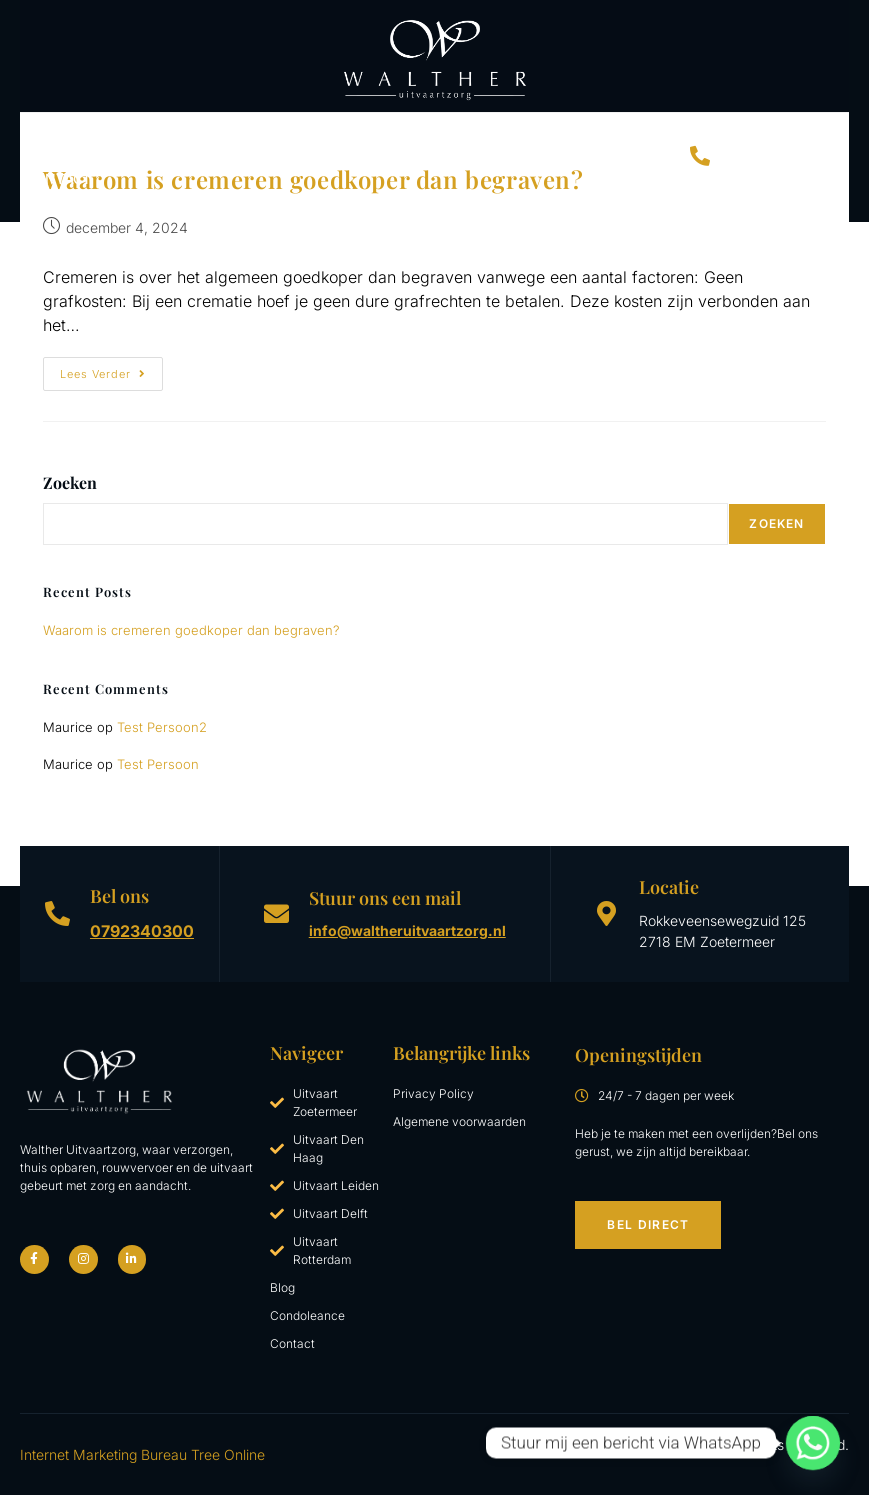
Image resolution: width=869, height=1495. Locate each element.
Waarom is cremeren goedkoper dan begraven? (191, 630)
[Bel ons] (57, 913)
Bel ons (119, 896)
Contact (57, 178)
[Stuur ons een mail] (276, 913)
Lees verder (111, 369)
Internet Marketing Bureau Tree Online (142, 1454)
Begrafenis (212, 132)
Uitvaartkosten (431, 133)
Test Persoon (158, 764)
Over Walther (564, 132)
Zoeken (70, 482)
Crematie (307, 133)
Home (45, 132)
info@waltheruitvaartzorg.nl (407, 930)
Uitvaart (118, 133)
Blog (644, 132)
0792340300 (142, 931)
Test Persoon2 (162, 727)
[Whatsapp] (813, 1443)
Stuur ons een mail (385, 898)
